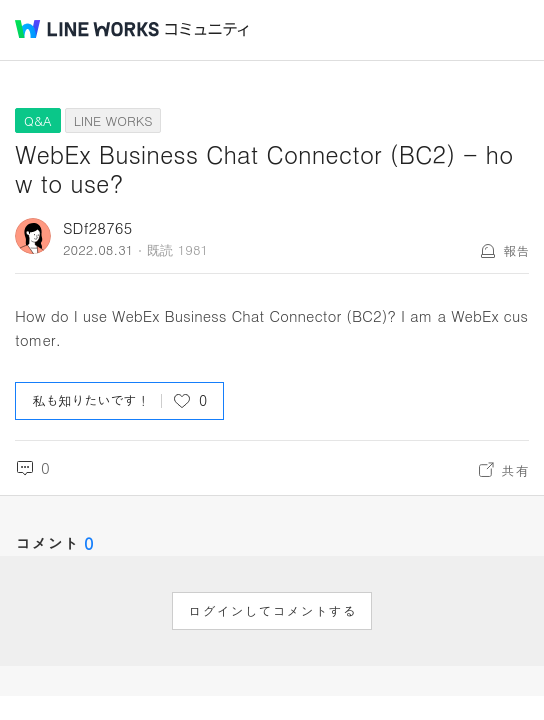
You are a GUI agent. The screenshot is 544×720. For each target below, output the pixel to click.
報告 (516, 250)
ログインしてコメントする (272, 611)
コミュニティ (207, 29)
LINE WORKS (113, 120)
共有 (515, 470)
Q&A (38, 120)
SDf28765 (97, 227)
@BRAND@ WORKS (87, 29)
